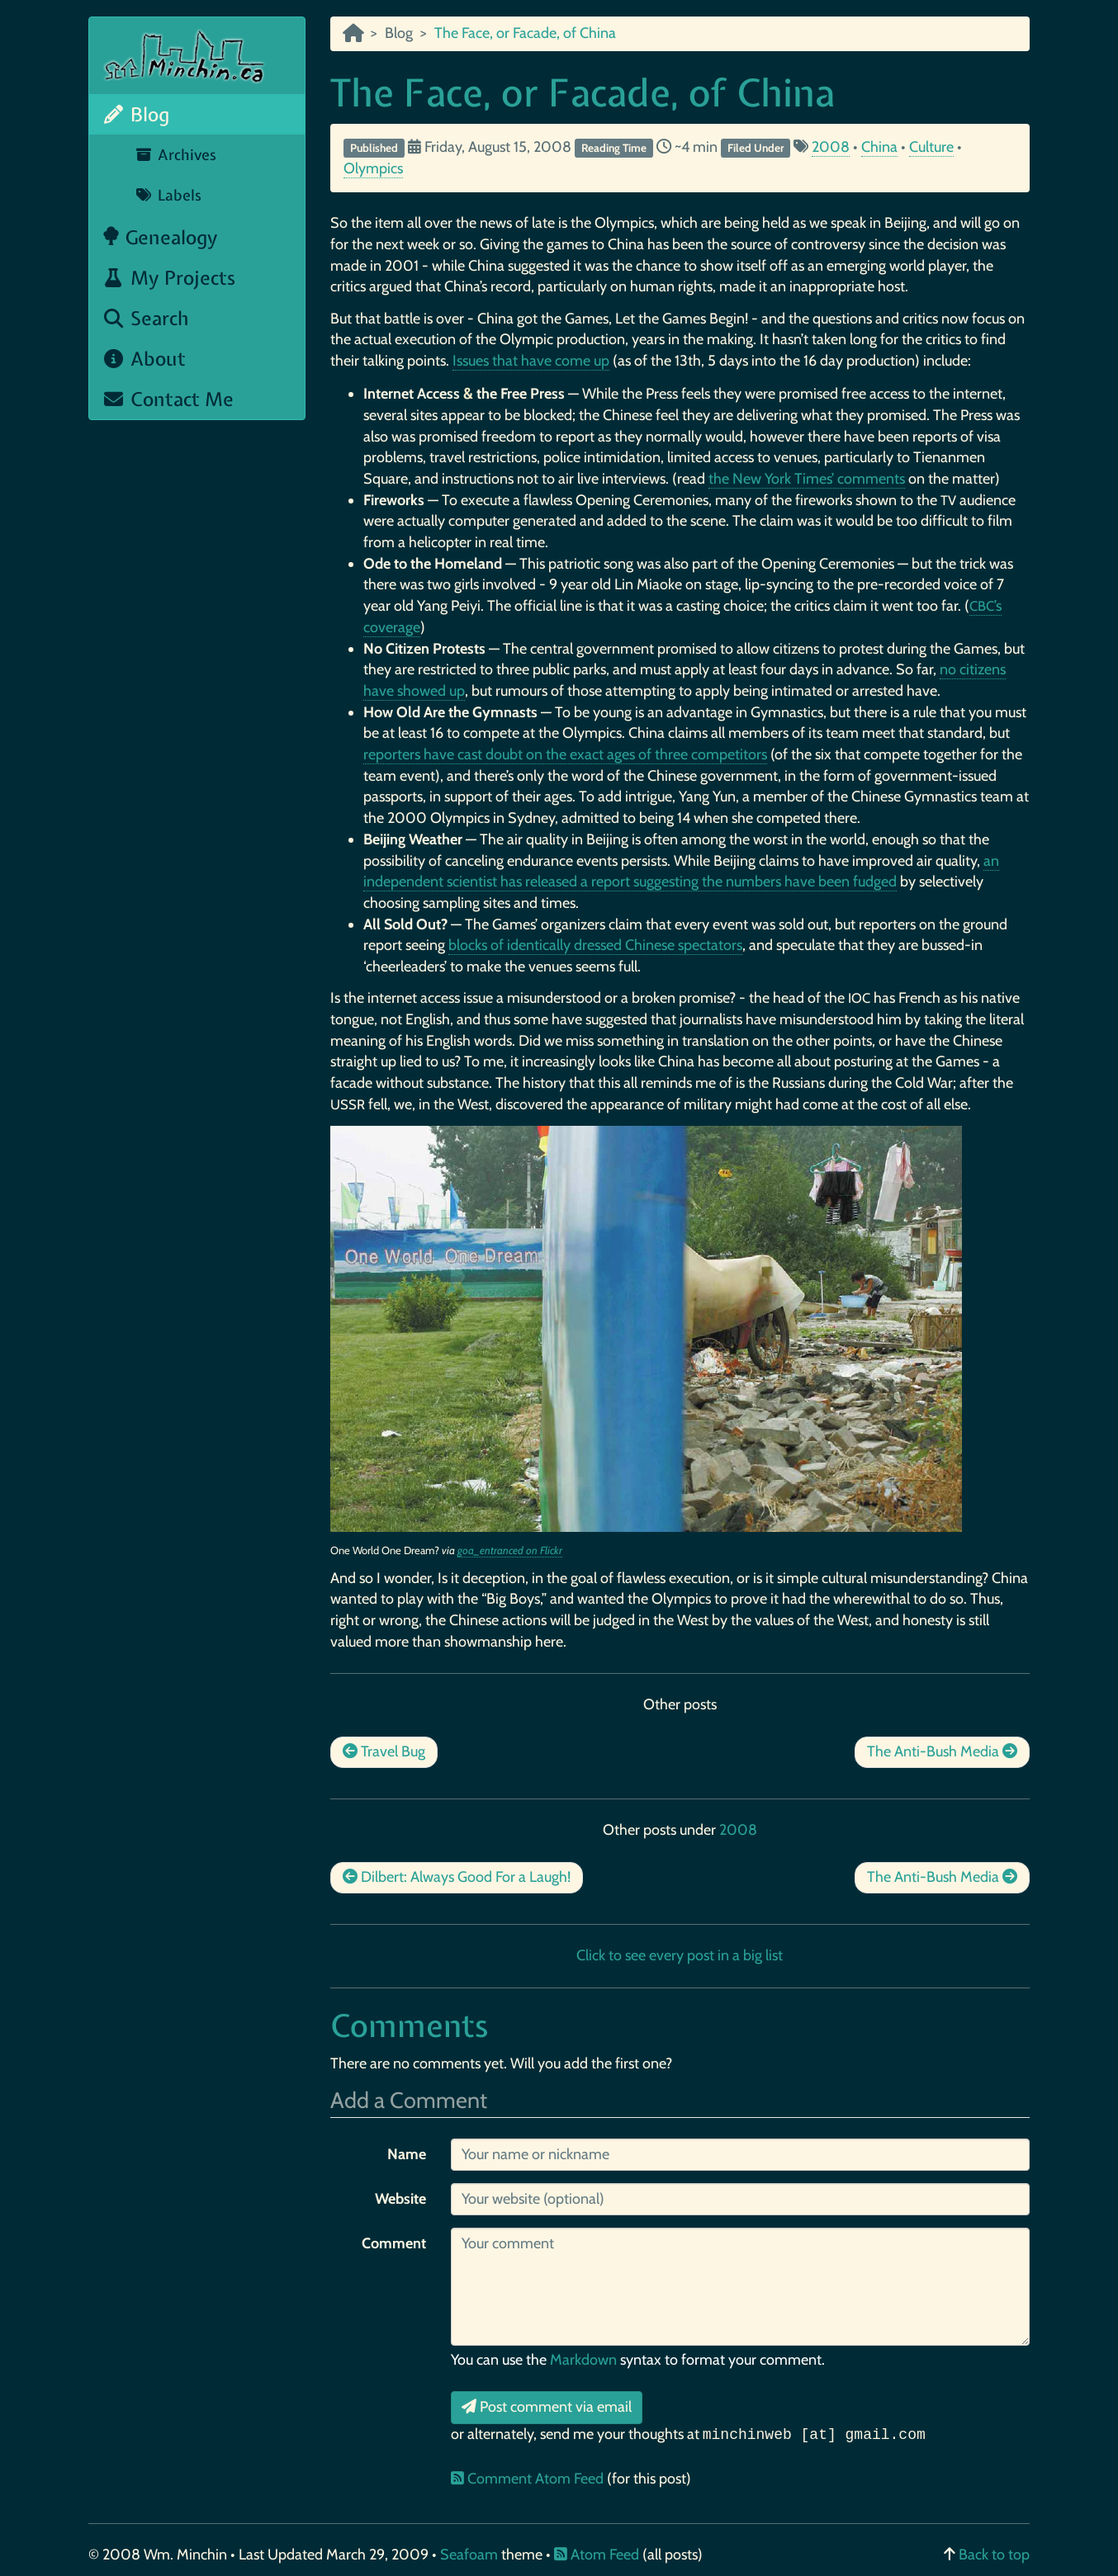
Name (406, 2154)
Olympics (373, 168)
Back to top (994, 2554)
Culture (931, 147)
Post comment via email (547, 2407)
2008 (831, 147)
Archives (175, 154)
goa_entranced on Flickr (509, 1550)
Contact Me (168, 399)
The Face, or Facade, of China (582, 92)
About (144, 358)
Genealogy (160, 237)
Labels (168, 195)
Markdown (583, 2360)
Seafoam (470, 2554)
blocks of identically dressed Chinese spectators (595, 945)
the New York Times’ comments (806, 479)
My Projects (168, 278)
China (879, 147)
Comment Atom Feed (529, 2479)
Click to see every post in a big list (679, 1955)
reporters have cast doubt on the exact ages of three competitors (565, 754)
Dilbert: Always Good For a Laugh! (457, 1877)
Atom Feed (596, 2554)
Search (145, 318)
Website (400, 2199)
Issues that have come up (530, 361)
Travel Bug (384, 1751)
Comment (394, 2243)
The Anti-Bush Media (942, 1751)
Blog (135, 114)
